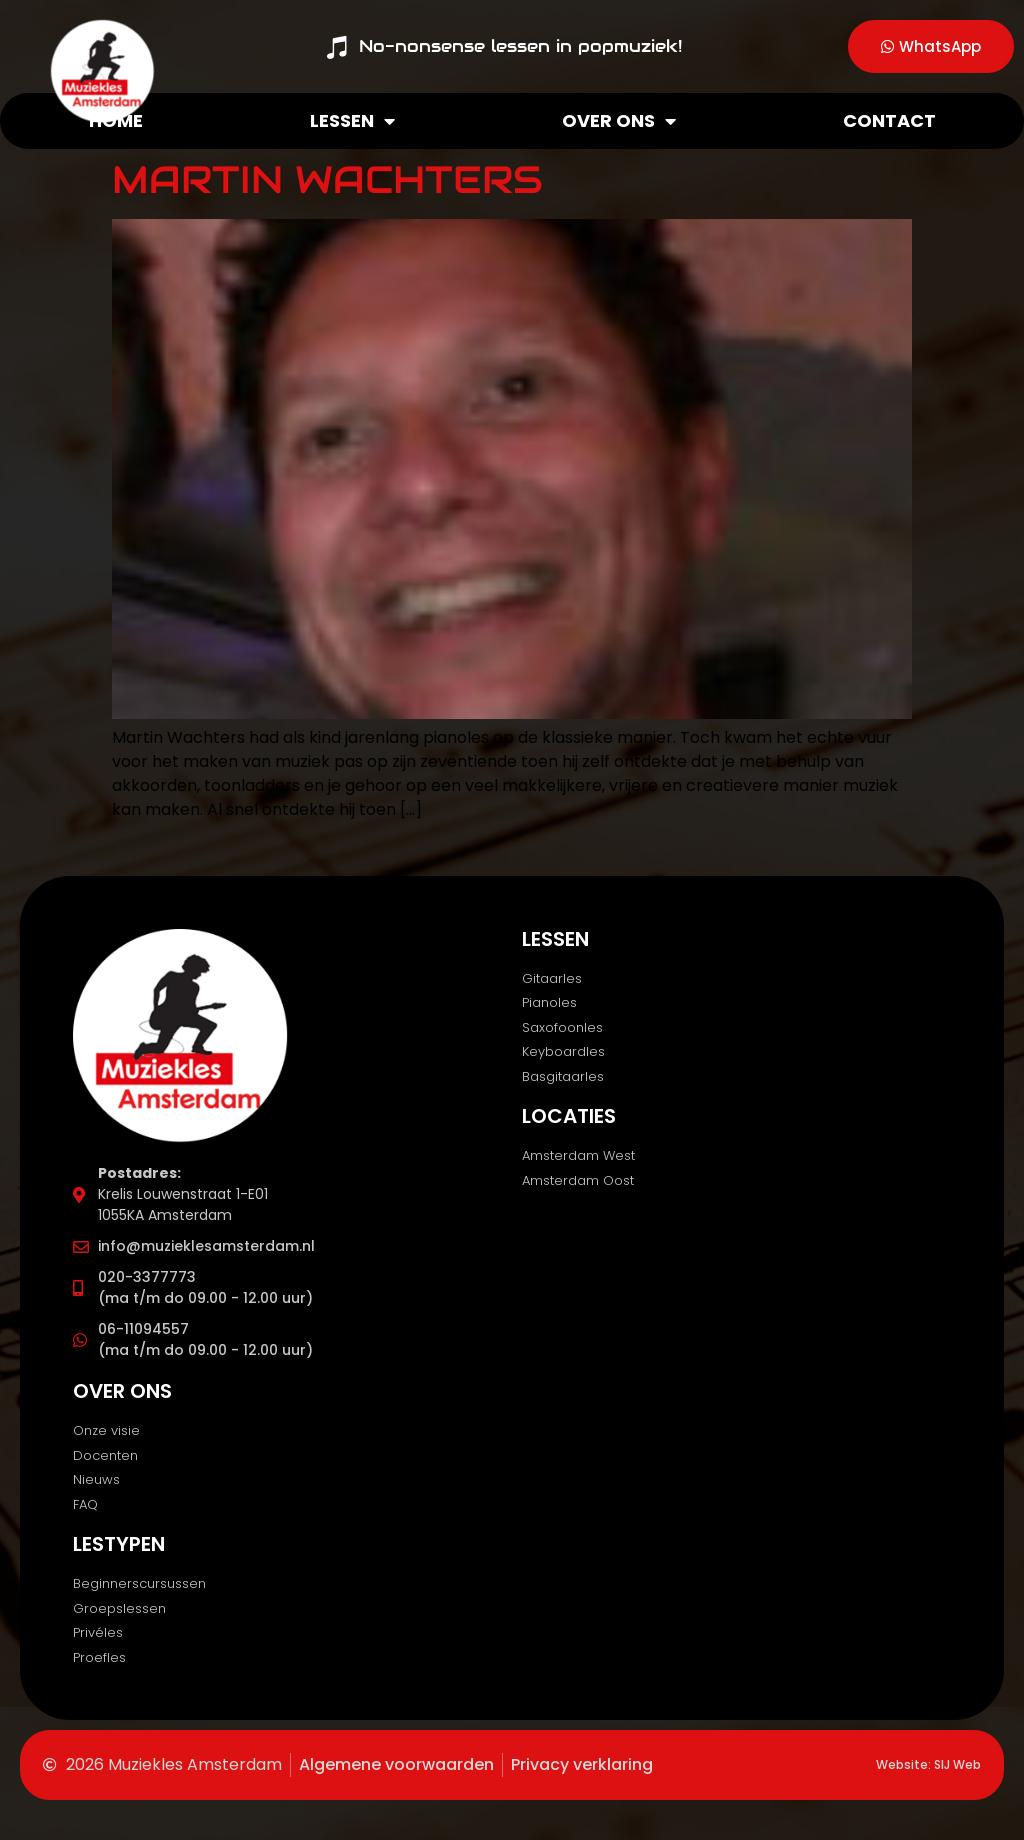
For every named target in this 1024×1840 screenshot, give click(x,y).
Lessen (352, 121)
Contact (889, 120)
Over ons (619, 121)
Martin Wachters (327, 179)
